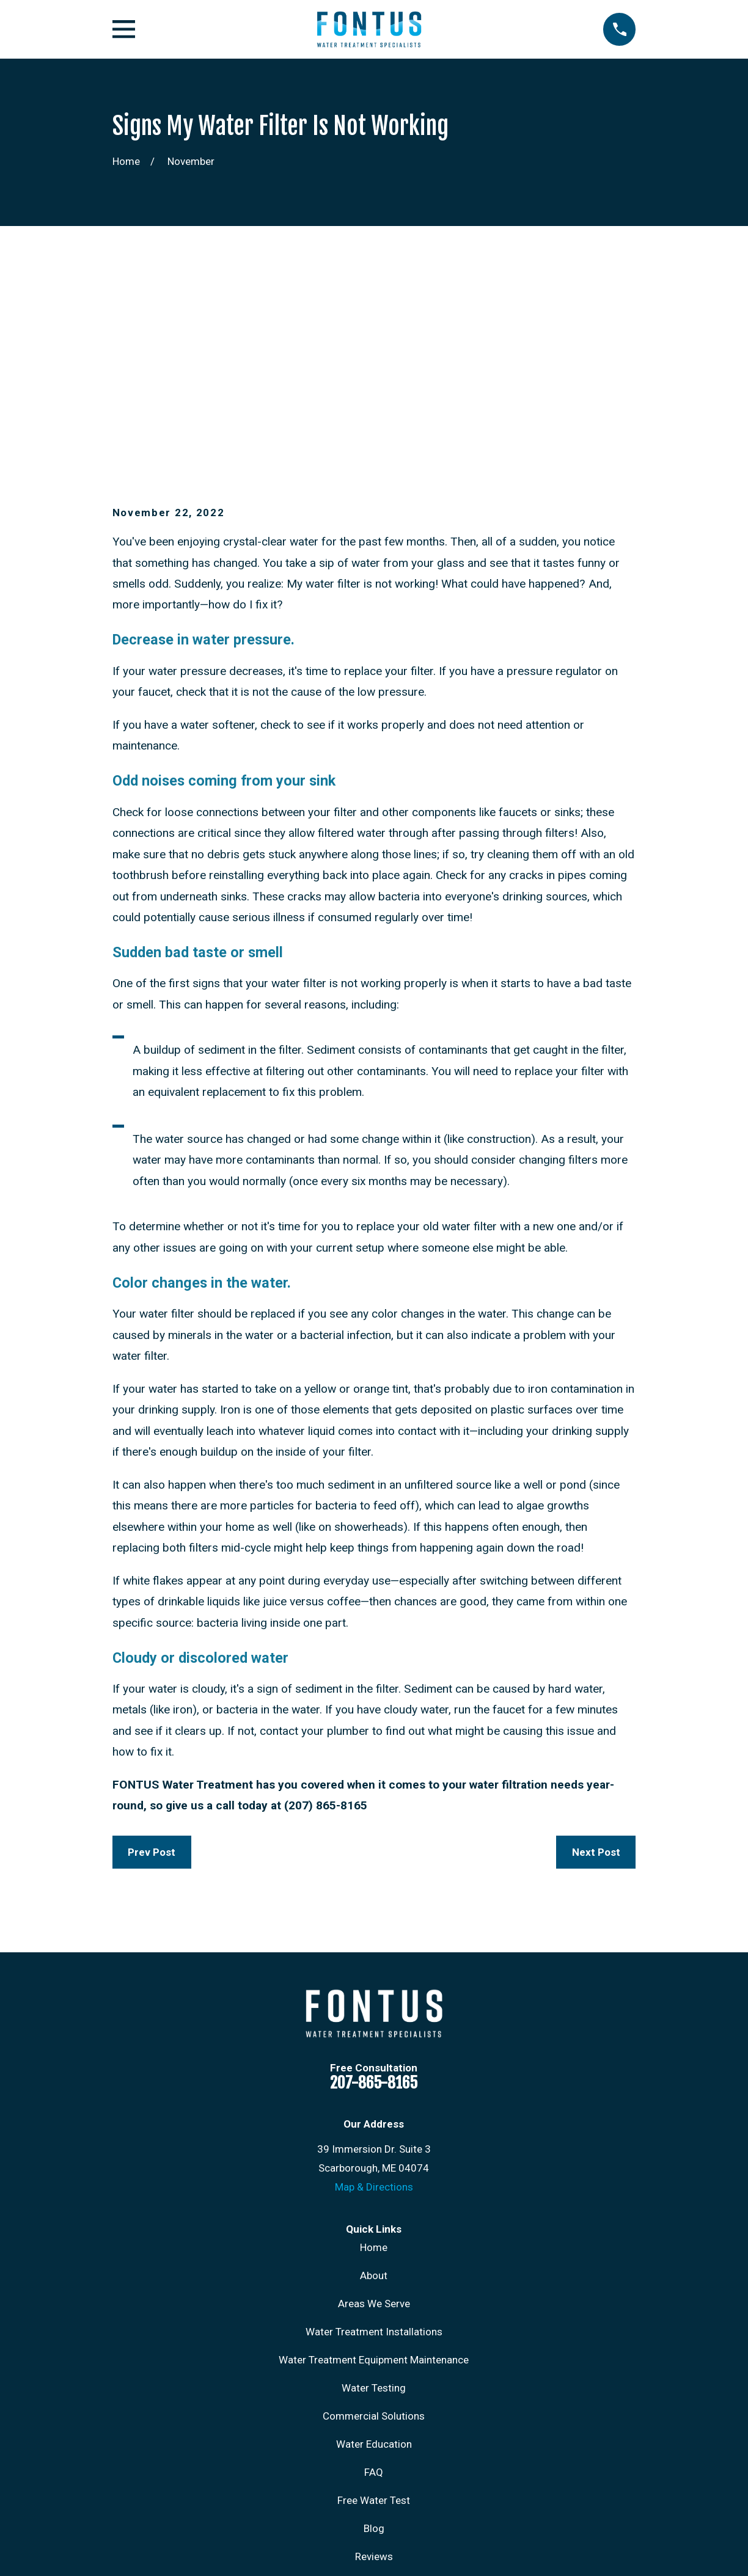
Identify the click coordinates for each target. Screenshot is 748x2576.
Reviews (374, 2368)
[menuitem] (129, 2550)
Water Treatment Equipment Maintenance (374, 2171)
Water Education (374, 2255)
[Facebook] (314, 2464)
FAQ (373, 2283)
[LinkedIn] (374, 2464)
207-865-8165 (373, 1893)
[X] (434, 2464)
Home (373, 2058)
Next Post (596, 1663)
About (373, 2087)
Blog (374, 2339)
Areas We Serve (374, 2115)
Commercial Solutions (374, 2227)
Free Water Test (373, 2311)
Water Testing (374, 2199)
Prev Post (151, 1663)
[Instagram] (344, 2464)
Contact (374, 2396)
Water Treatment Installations (374, 2143)
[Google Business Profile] (404, 2464)
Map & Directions (374, 1997)
